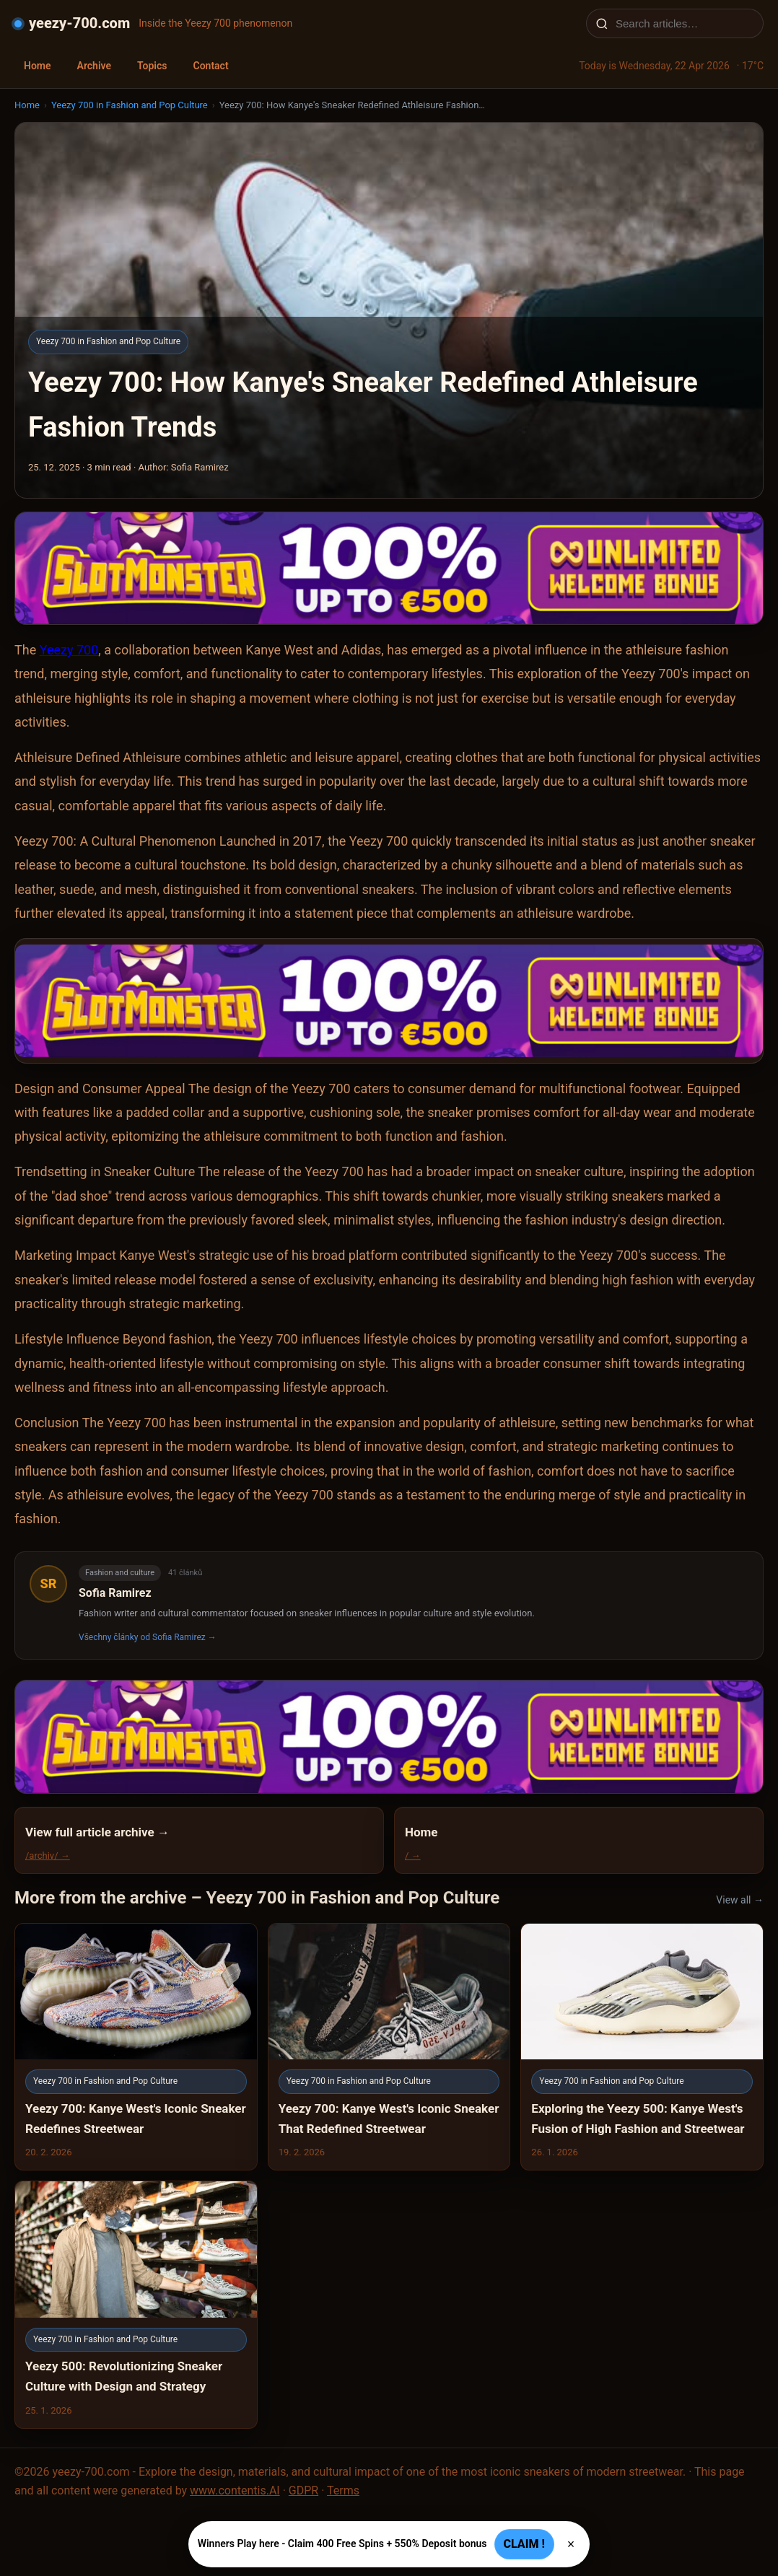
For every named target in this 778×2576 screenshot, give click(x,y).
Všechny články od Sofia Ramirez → (148, 1637)
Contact (210, 65)
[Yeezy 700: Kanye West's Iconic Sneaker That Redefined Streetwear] (389, 2047)
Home (37, 65)
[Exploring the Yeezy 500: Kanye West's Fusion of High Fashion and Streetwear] (642, 2047)
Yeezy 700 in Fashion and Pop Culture (129, 105)
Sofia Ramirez (115, 1593)
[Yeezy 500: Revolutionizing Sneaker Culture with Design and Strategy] (136, 2304)
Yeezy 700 (69, 649)
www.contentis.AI (235, 2490)
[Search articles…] (684, 23)
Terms (343, 2490)
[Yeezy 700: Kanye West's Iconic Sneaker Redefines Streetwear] (136, 2047)
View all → (740, 1900)
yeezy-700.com (79, 23)
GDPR (303, 2490)
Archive (94, 65)
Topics (152, 65)
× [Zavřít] (571, 2544)
